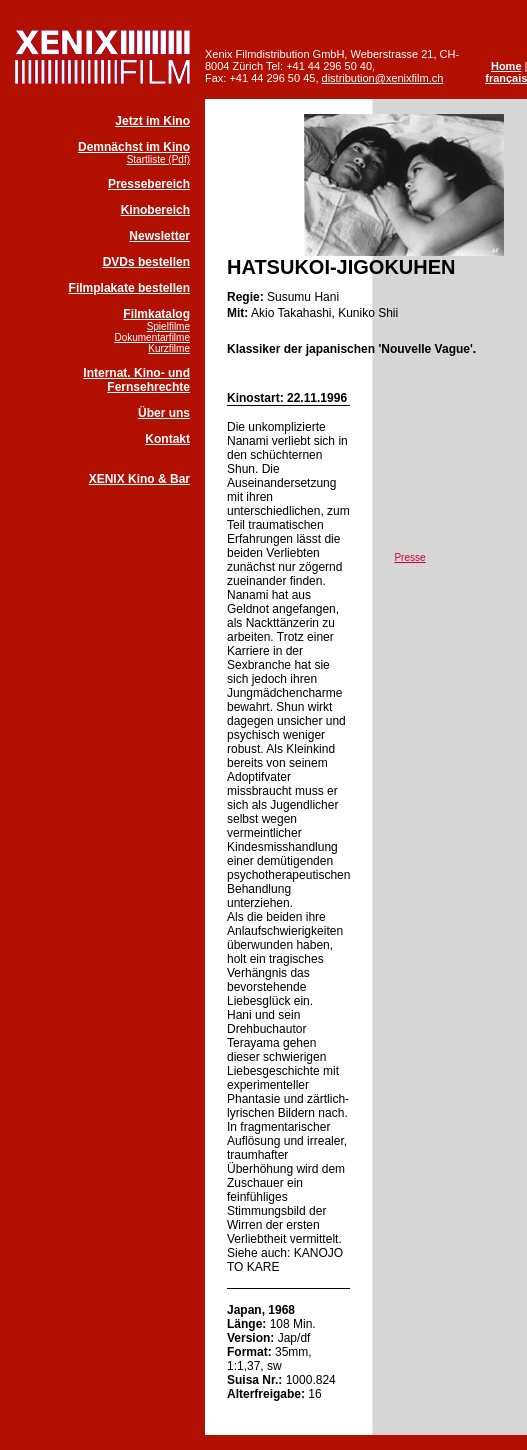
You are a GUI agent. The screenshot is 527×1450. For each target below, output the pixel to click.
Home (506, 66)
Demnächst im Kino (134, 147)
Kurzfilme (169, 348)
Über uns (164, 413)
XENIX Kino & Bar (139, 479)
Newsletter (159, 236)
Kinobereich (155, 210)
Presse (409, 557)
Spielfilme (168, 326)
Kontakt (167, 439)
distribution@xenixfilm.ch (383, 78)
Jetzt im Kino (152, 121)
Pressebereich (149, 184)
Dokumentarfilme (152, 337)
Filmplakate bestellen (129, 288)
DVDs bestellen (146, 262)
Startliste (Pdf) (158, 159)
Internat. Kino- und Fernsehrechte (136, 380)
